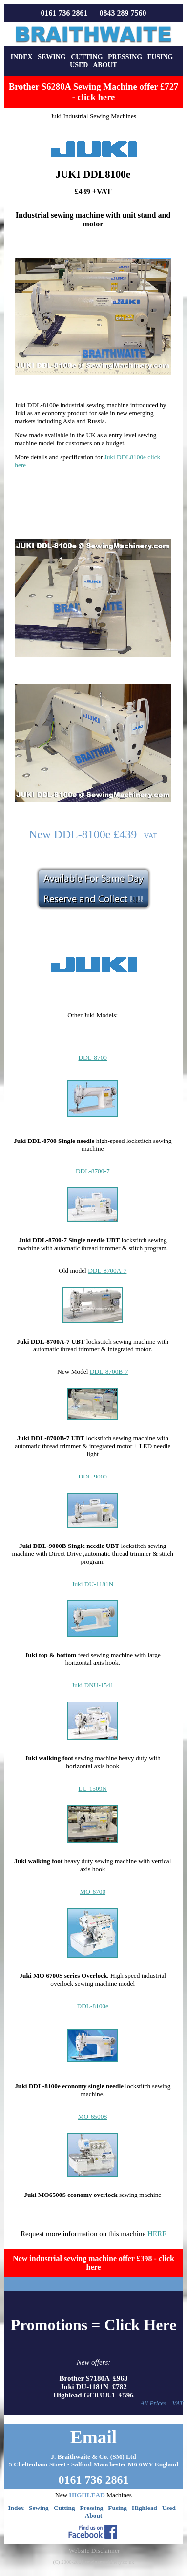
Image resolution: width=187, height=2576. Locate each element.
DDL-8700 (93, 1057)
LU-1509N (93, 1788)
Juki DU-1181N (92, 1584)
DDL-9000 (93, 1476)
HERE (156, 2234)
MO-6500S (92, 2116)
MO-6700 (92, 1891)
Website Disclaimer (94, 2550)
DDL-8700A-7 (107, 1270)
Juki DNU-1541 (93, 1685)
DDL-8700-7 (93, 1171)
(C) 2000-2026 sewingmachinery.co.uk (93, 2562)
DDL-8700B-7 (109, 1371)
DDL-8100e (92, 2006)
